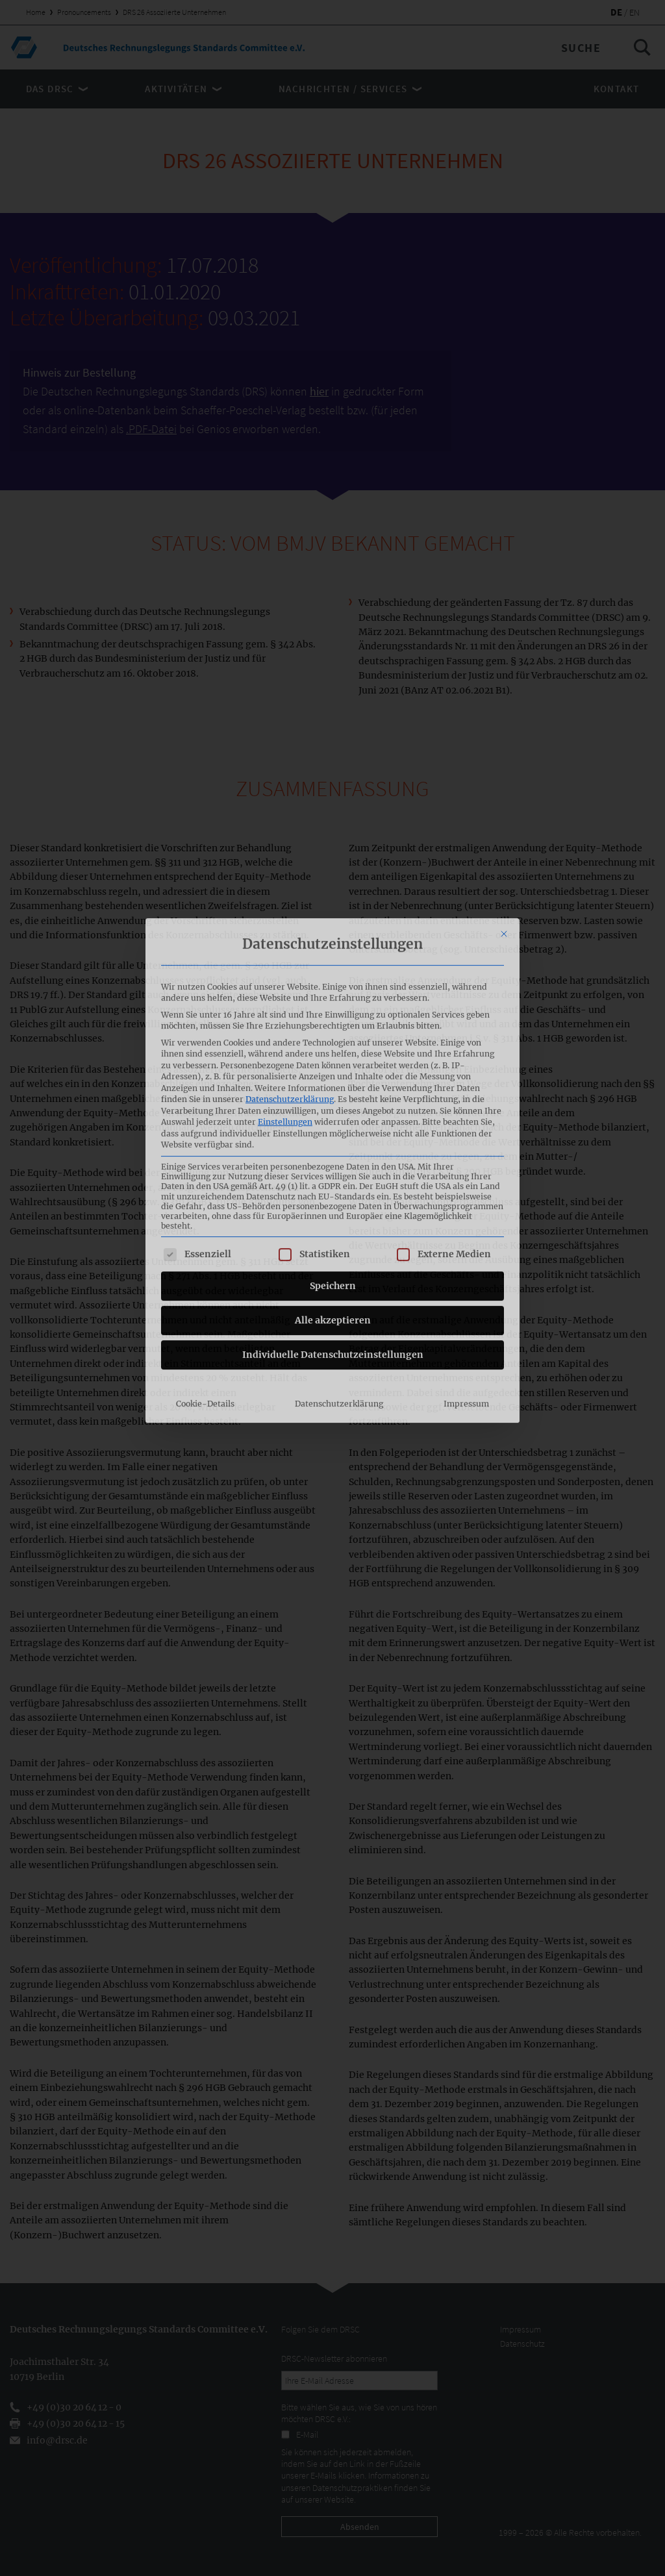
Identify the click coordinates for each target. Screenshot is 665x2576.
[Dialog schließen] (504, 771)
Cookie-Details (205, 1241)
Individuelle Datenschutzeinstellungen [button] (332, 1192)
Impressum (466, 1241)
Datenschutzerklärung (289, 937)
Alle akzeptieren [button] (333, 1158)
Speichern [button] (333, 1123)
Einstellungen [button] (285, 959)
